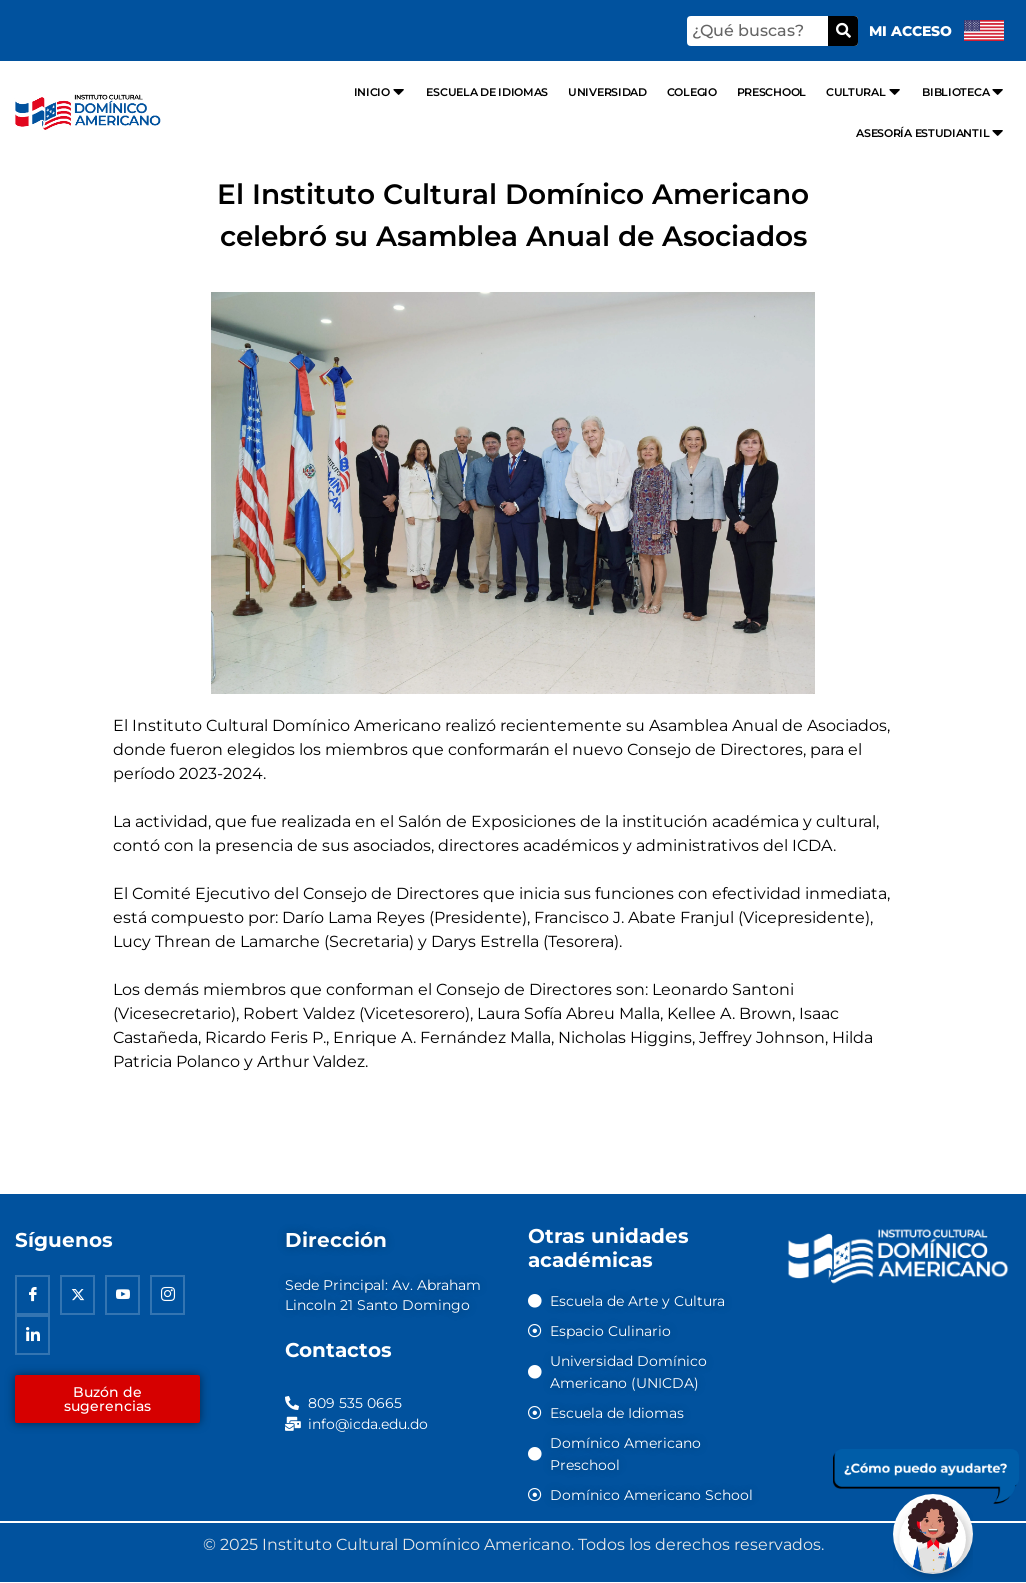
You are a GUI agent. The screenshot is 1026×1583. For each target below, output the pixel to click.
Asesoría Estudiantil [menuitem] (931, 132)
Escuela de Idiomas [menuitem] (487, 92)
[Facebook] (32, 1297)
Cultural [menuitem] (864, 91)
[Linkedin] (32, 1337)
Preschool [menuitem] (771, 92)
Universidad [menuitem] (607, 92)
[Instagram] (167, 1297)
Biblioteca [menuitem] (964, 91)
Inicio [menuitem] (380, 91)
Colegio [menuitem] (692, 92)
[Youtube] (122, 1297)
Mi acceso (910, 31)
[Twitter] (77, 1297)
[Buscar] (843, 31)
